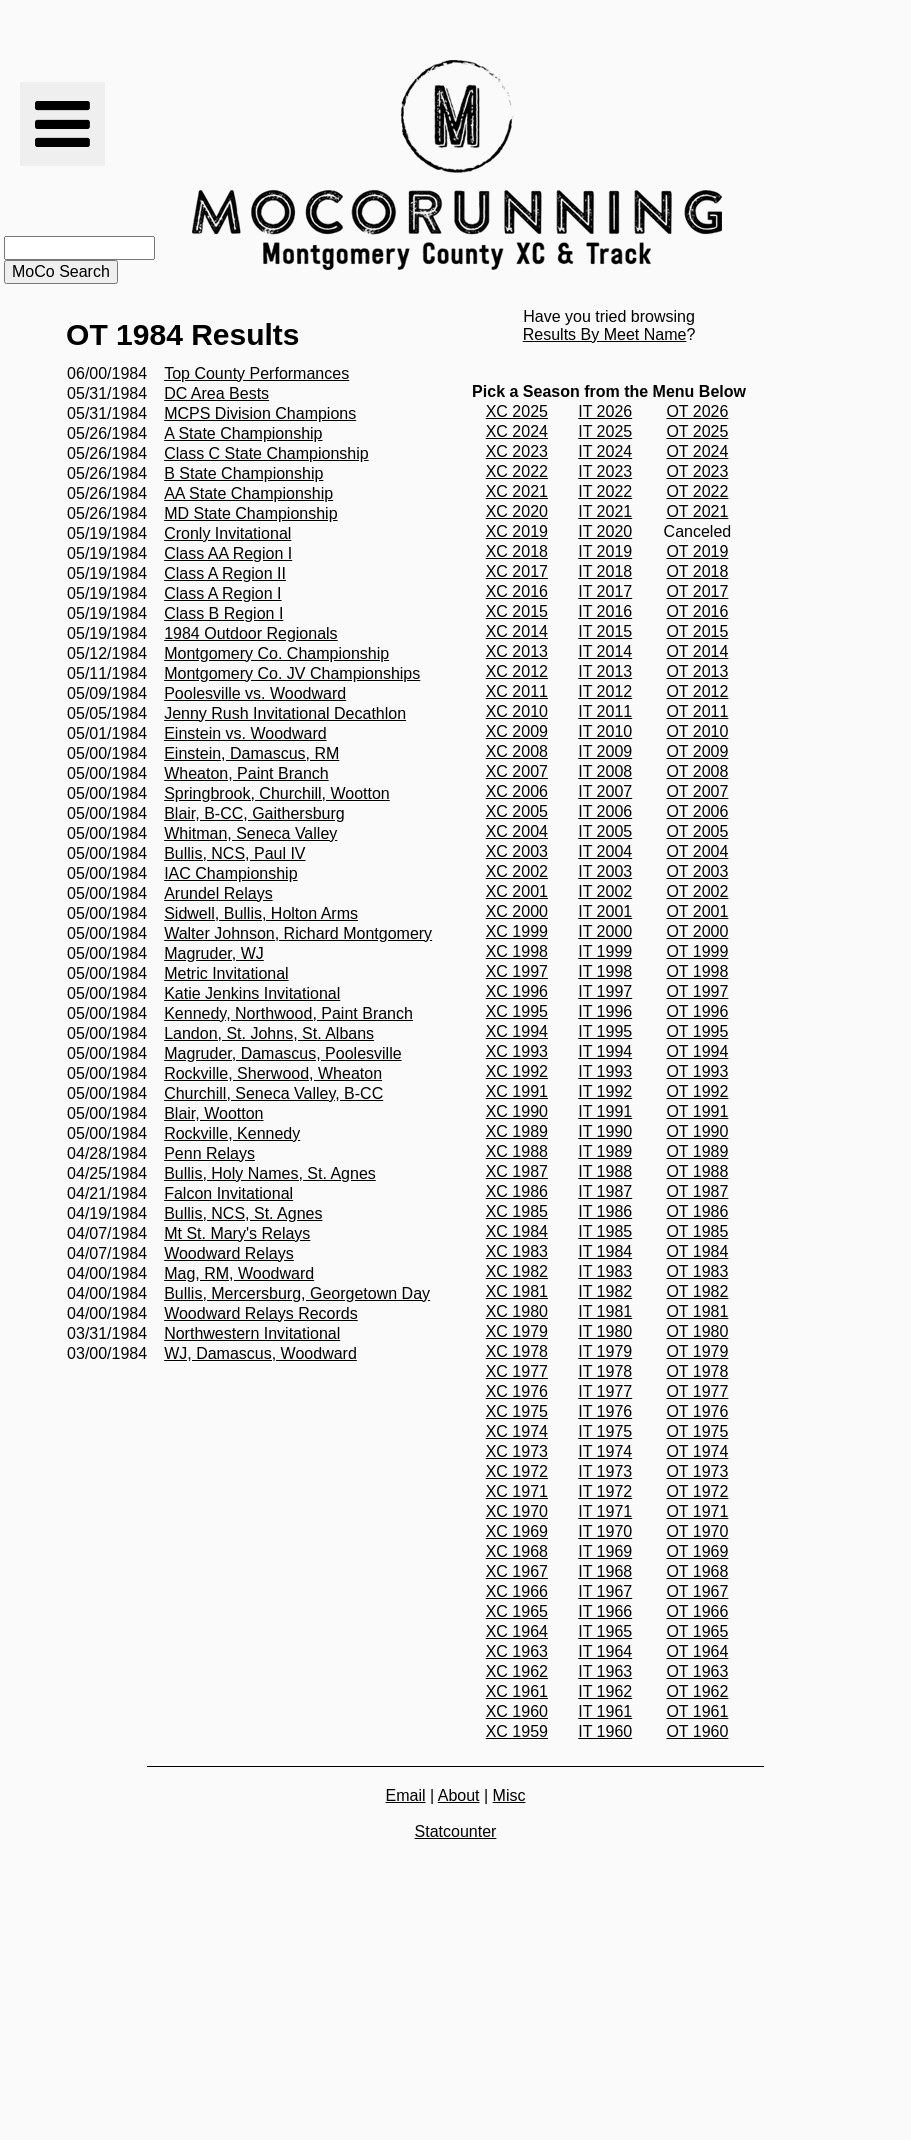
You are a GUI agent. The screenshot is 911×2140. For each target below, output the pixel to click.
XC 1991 (517, 1091)
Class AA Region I (228, 553)
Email (406, 1795)
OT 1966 (697, 1611)
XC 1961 (517, 1691)
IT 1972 (605, 1491)
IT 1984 (605, 1251)
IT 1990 (605, 1131)
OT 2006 (697, 811)
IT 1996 (605, 1011)
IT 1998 (605, 971)
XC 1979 (517, 1331)
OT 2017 (697, 591)
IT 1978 (605, 1371)
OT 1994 (697, 1051)
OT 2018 (697, 571)
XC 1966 (517, 1591)
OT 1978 (697, 1371)
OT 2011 (697, 711)
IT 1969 (605, 1551)
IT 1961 (605, 1711)
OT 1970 (697, 1531)
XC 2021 (517, 491)
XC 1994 (517, 1031)
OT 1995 (697, 1031)
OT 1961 (697, 1711)
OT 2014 (697, 651)
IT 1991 (605, 1111)
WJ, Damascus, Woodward (260, 1353)
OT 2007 (697, 791)
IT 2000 (605, 931)
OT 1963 (697, 1671)
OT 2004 (697, 851)
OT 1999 (697, 951)
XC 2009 (517, 731)
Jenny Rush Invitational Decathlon (285, 713)
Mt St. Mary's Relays (237, 1233)
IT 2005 (605, 831)
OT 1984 (697, 1251)
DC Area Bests (216, 393)
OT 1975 (697, 1431)
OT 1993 (697, 1071)
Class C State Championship (266, 453)
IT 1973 (605, 1471)
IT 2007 (605, 791)
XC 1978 (517, 1351)
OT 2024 (697, 451)
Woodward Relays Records (261, 1313)
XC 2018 (517, 551)
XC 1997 (517, 971)
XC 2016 (517, 591)
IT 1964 (605, 1651)
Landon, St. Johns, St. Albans (269, 1033)
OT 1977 (697, 1391)
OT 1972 (697, 1491)
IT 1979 (605, 1351)
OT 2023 (697, 471)
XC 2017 (517, 571)
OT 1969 (697, 1551)
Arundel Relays (218, 893)
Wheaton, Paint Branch (246, 773)
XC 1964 (517, 1631)
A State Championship (243, 433)
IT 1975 (605, 1431)
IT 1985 (605, 1231)
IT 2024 (605, 451)
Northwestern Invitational (252, 1333)
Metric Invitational (226, 973)
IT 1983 (605, 1271)
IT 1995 (605, 1031)
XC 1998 (517, 951)
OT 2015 (697, 631)
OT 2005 (697, 831)
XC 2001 (517, 891)
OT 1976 (697, 1411)
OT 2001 (697, 911)
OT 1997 (697, 991)
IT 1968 (605, 1571)
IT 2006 (605, 811)
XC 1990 (517, 1111)
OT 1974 (697, 1451)
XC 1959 (517, 1731)
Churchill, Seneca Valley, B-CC (273, 1093)
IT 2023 (605, 471)
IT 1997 (605, 991)
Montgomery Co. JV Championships (292, 673)
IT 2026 (605, 411)
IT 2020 (605, 531)
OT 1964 (697, 1651)
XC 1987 (517, 1171)
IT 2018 (605, 571)
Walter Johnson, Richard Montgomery (298, 933)
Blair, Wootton (213, 1113)
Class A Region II (225, 573)
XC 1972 (517, 1471)
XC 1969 (517, 1531)
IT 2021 (605, 511)
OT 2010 (697, 731)
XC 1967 (517, 1571)
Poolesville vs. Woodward (255, 693)
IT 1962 (605, 1691)
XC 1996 (517, 991)
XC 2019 (517, 531)
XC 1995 (517, 1011)
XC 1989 (517, 1131)
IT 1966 (605, 1611)
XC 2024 (517, 431)
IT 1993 (605, 1071)
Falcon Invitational (228, 1193)
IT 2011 (605, 711)
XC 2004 (517, 831)
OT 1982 (697, 1291)
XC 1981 (517, 1291)
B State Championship (243, 473)
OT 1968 (697, 1571)
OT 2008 (697, 771)
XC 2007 (517, 771)
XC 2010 (517, 711)
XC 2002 (517, 871)
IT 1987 (605, 1191)
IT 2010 (605, 731)
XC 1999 (517, 931)
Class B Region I (223, 613)
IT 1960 (605, 1731)
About (459, 1795)
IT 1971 (605, 1511)
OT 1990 (697, 1131)
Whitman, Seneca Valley (250, 833)
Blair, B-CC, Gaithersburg (254, 813)
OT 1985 (697, 1231)
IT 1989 (605, 1151)
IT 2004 (605, 851)
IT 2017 (605, 591)
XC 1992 (517, 1071)
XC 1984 (517, 1231)
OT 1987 (697, 1191)
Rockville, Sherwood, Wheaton (273, 1073)
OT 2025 (697, 431)
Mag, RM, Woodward (239, 1273)
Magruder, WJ (214, 953)
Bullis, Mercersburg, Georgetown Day (297, 1293)
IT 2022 (605, 491)
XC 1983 (517, 1251)
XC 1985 (517, 1211)
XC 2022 (517, 471)
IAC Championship (230, 873)
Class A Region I (222, 593)
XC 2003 (517, 851)
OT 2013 (697, 671)
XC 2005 (517, 811)
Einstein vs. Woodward (245, 733)
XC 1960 (517, 1711)
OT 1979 (697, 1351)
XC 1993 (517, 1051)
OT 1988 (697, 1171)
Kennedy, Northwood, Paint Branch (288, 1013)
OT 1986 (697, 1211)
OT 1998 (697, 971)
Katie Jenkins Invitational (252, 993)
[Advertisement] (834, 165)
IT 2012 (605, 691)
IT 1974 (605, 1451)
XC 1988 (517, 1151)
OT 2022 (697, 491)
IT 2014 (605, 651)
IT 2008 (605, 771)
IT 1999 (605, 951)
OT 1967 (697, 1591)
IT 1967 (605, 1591)
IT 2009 (605, 751)
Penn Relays (209, 1153)
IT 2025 (605, 431)
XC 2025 (517, 411)
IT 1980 (605, 1331)
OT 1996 (697, 1011)
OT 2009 (697, 751)
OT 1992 (697, 1091)
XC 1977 (517, 1371)
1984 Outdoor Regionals (250, 633)
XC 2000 (517, 911)
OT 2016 (697, 611)
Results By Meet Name (605, 334)
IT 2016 (605, 611)
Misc (509, 1795)
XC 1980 (517, 1311)
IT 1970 (605, 1531)
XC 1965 (517, 1611)
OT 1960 (697, 1731)
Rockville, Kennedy (232, 1133)
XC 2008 (517, 751)
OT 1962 (697, 1691)
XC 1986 (517, 1191)
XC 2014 (517, 631)
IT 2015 (605, 631)
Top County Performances (256, 373)
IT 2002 (605, 891)
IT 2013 (605, 671)
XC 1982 (517, 1271)
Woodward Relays (229, 1253)
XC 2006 (517, 791)
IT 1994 (605, 1051)
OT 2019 (697, 551)
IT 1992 (605, 1091)
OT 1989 (697, 1151)
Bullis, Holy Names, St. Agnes (270, 1173)
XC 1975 (517, 1411)
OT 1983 (697, 1271)
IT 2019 (605, 551)
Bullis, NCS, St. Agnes (243, 1213)
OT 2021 (697, 511)
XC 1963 (517, 1651)
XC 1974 (517, 1431)
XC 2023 (517, 451)
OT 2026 (697, 411)
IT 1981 (605, 1311)
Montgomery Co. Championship (276, 653)
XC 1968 (517, 1551)
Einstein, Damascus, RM (251, 753)
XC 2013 (517, 651)
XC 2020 (517, 511)
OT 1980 (697, 1331)
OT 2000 (697, 931)
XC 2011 (517, 691)
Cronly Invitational (227, 533)
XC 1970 (517, 1511)
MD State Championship (250, 513)
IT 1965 (605, 1631)
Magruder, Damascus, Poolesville (282, 1053)
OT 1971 (697, 1511)
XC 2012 (517, 671)
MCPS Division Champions (260, 413)
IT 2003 (605, 871)
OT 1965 (697, 1631)
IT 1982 (605, 1291)
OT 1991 (697, 1111)
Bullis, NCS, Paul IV (234, 853)
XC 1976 (517, 1391)
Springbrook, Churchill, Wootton (277, 793)
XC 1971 (517, 1491)
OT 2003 (697, 871)
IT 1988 (605, 1171)
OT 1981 (697, 1311)
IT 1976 (605, 1411)
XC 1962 (517, 1671)
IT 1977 (605, 1391)
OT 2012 (697, 691)
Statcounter (456, 1831)
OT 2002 (697, 891)
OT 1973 (697, 1471)
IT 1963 (605, 1671)
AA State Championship (248, 493)
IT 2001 (605, 911)
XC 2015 (517, 611)
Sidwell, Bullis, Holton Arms (261, 913)
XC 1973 (517, 1451)
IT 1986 (605, 1211)
